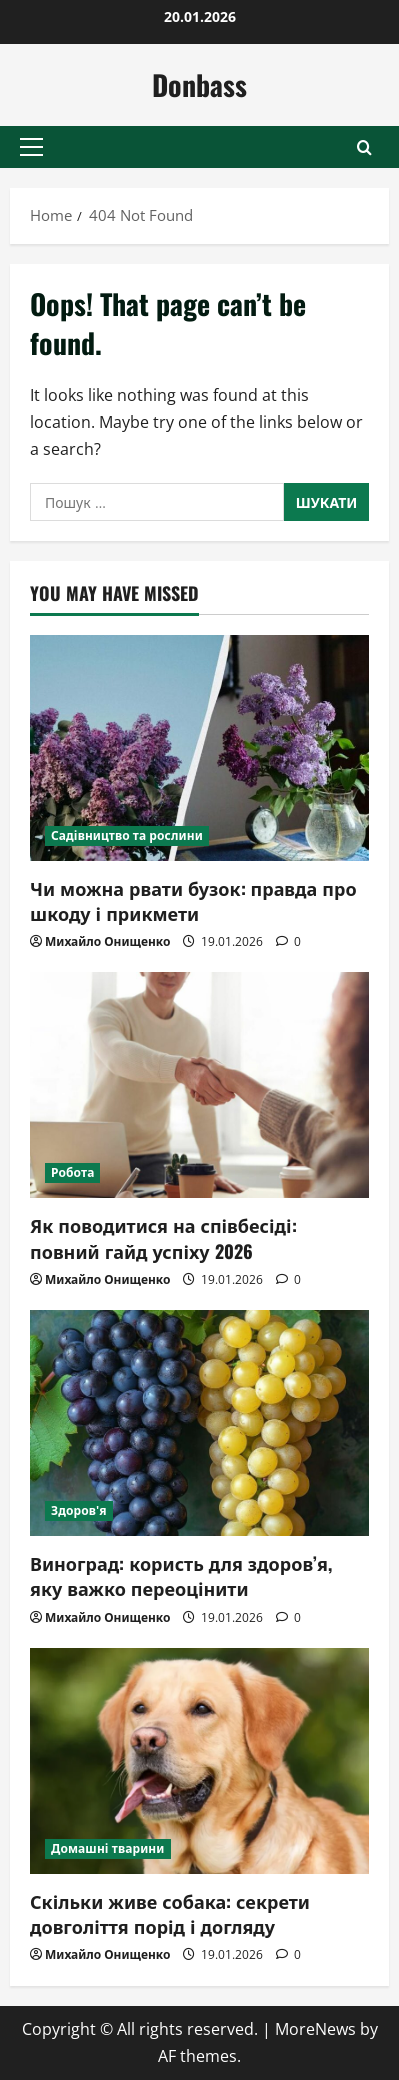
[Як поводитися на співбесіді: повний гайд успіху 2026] (199, 1085)
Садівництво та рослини (127, 835)
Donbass (199, 84)
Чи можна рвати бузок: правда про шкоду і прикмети (193, 900)
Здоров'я (79, 1510)
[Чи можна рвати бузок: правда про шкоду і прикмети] (199, 748)
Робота (72, 1172)
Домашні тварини (108, 1848)
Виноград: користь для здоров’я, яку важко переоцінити (181, 1575)
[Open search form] (364, 147)
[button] (31, 147)
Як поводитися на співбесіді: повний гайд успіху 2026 (163, 1237)
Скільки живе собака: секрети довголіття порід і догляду (170, 1913)
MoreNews (315, 2029)
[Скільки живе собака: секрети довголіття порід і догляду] (199, 1761)
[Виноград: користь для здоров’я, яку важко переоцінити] (199, 1423)
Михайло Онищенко (107, 941)
